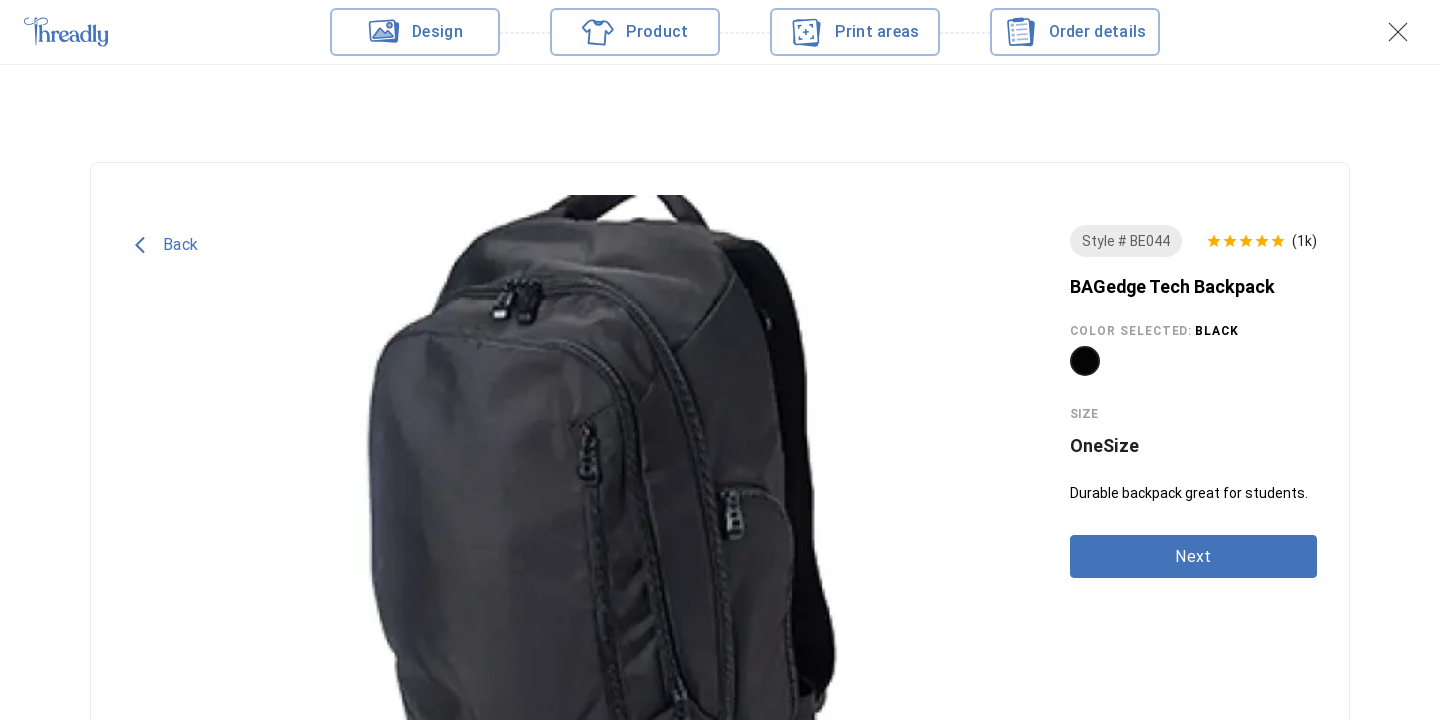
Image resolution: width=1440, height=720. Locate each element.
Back (166, 245)
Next (1193, 556)
